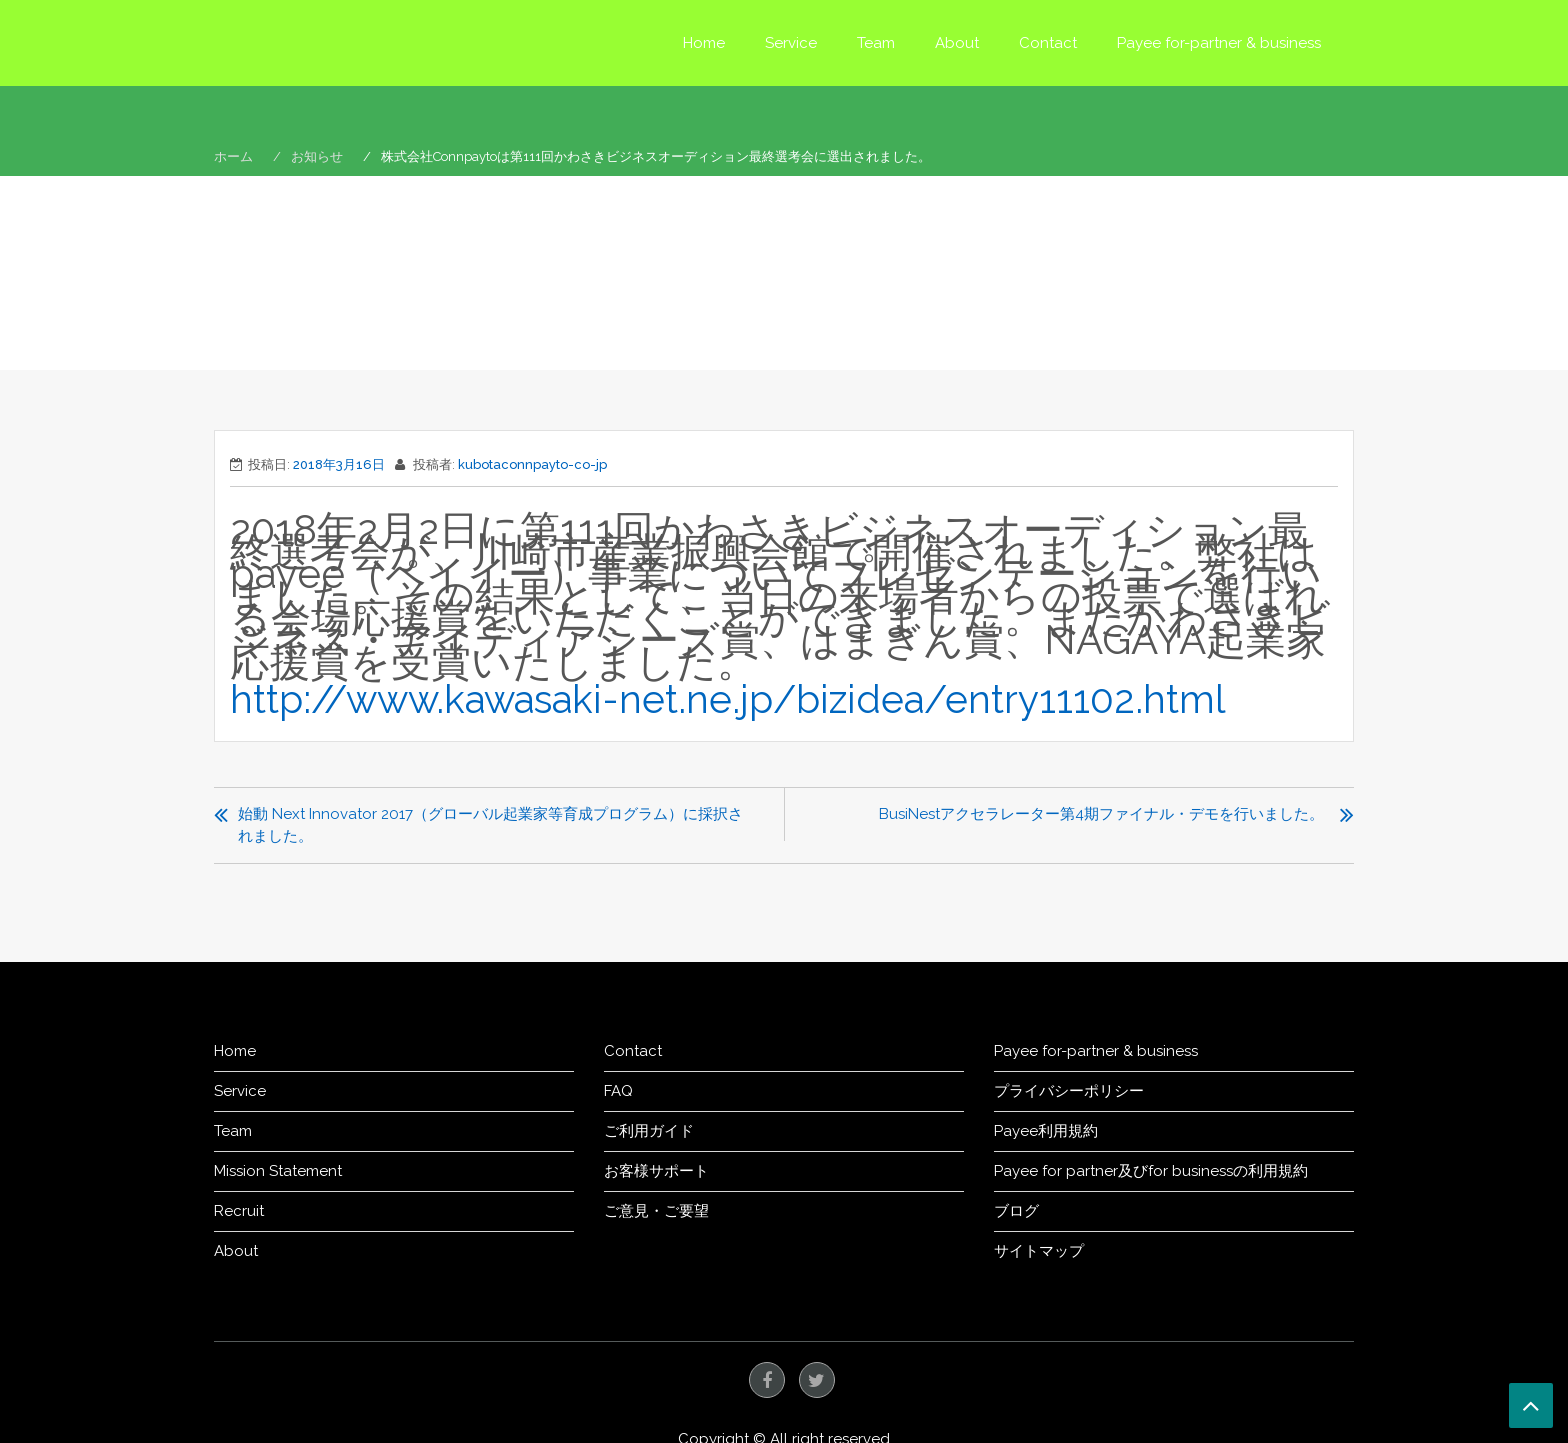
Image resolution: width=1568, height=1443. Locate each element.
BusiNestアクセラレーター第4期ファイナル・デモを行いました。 (1101, 813)
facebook (767, 1379)
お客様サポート (656, 1170)
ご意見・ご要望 (656, 1210)
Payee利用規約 (1046, 1130)
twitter (817, 1379)
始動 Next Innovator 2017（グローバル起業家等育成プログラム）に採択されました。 (490, 824)
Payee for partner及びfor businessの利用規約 (1151, 1170)
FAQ (618, 1090)
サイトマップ (1039, 1250)
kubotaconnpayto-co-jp (532, 464)
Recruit (239, 1210)
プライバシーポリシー (1069, 1090)
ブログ (1016, 1210)
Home (704, 43)
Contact (1048, 43)
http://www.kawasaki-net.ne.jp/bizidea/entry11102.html (750, 698)
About (957, 43)
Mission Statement (278, 1170)
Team (876, 43)
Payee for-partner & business (1219, 43)
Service (791, 43)
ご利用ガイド (649, 1130)
